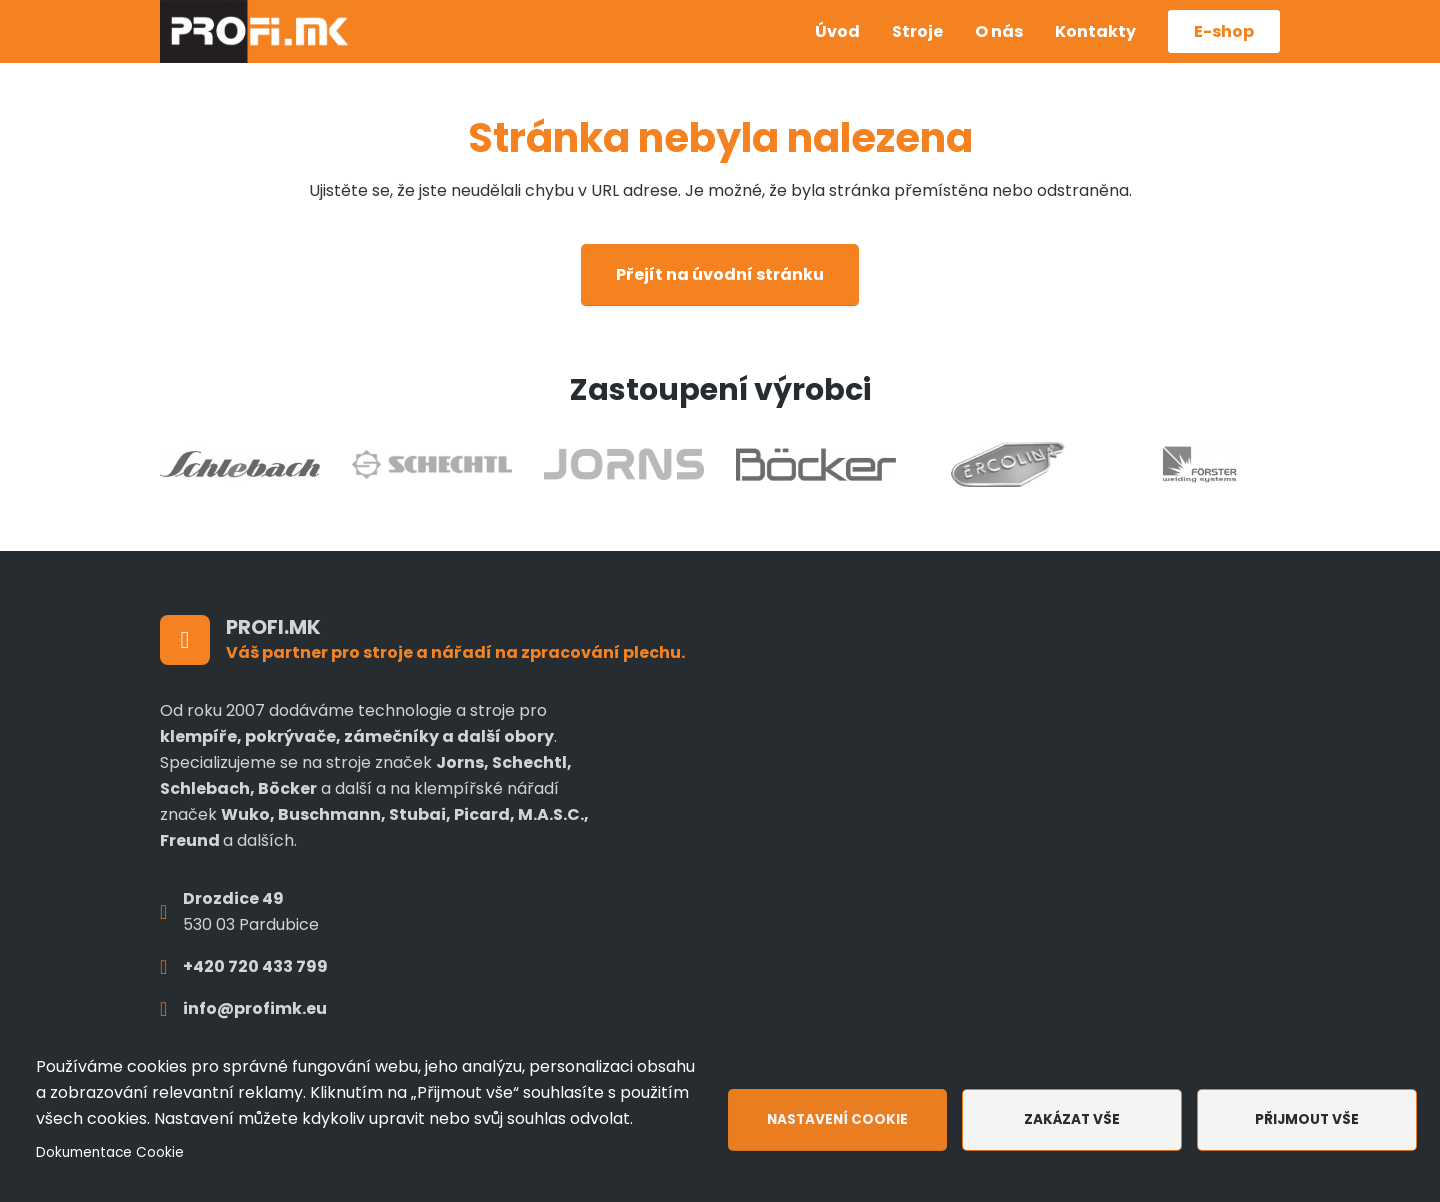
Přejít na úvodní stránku (720, 274)
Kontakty (1095, 31)
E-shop (1224, 31)
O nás (999, 31)
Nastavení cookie (837, 1119)
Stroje (917, 31)
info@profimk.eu (255, 1008)
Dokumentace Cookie (110, 1152)
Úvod (837, 31)
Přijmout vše (1307, 1119)
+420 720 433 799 (255, 966)
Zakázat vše (1072, 1119)
